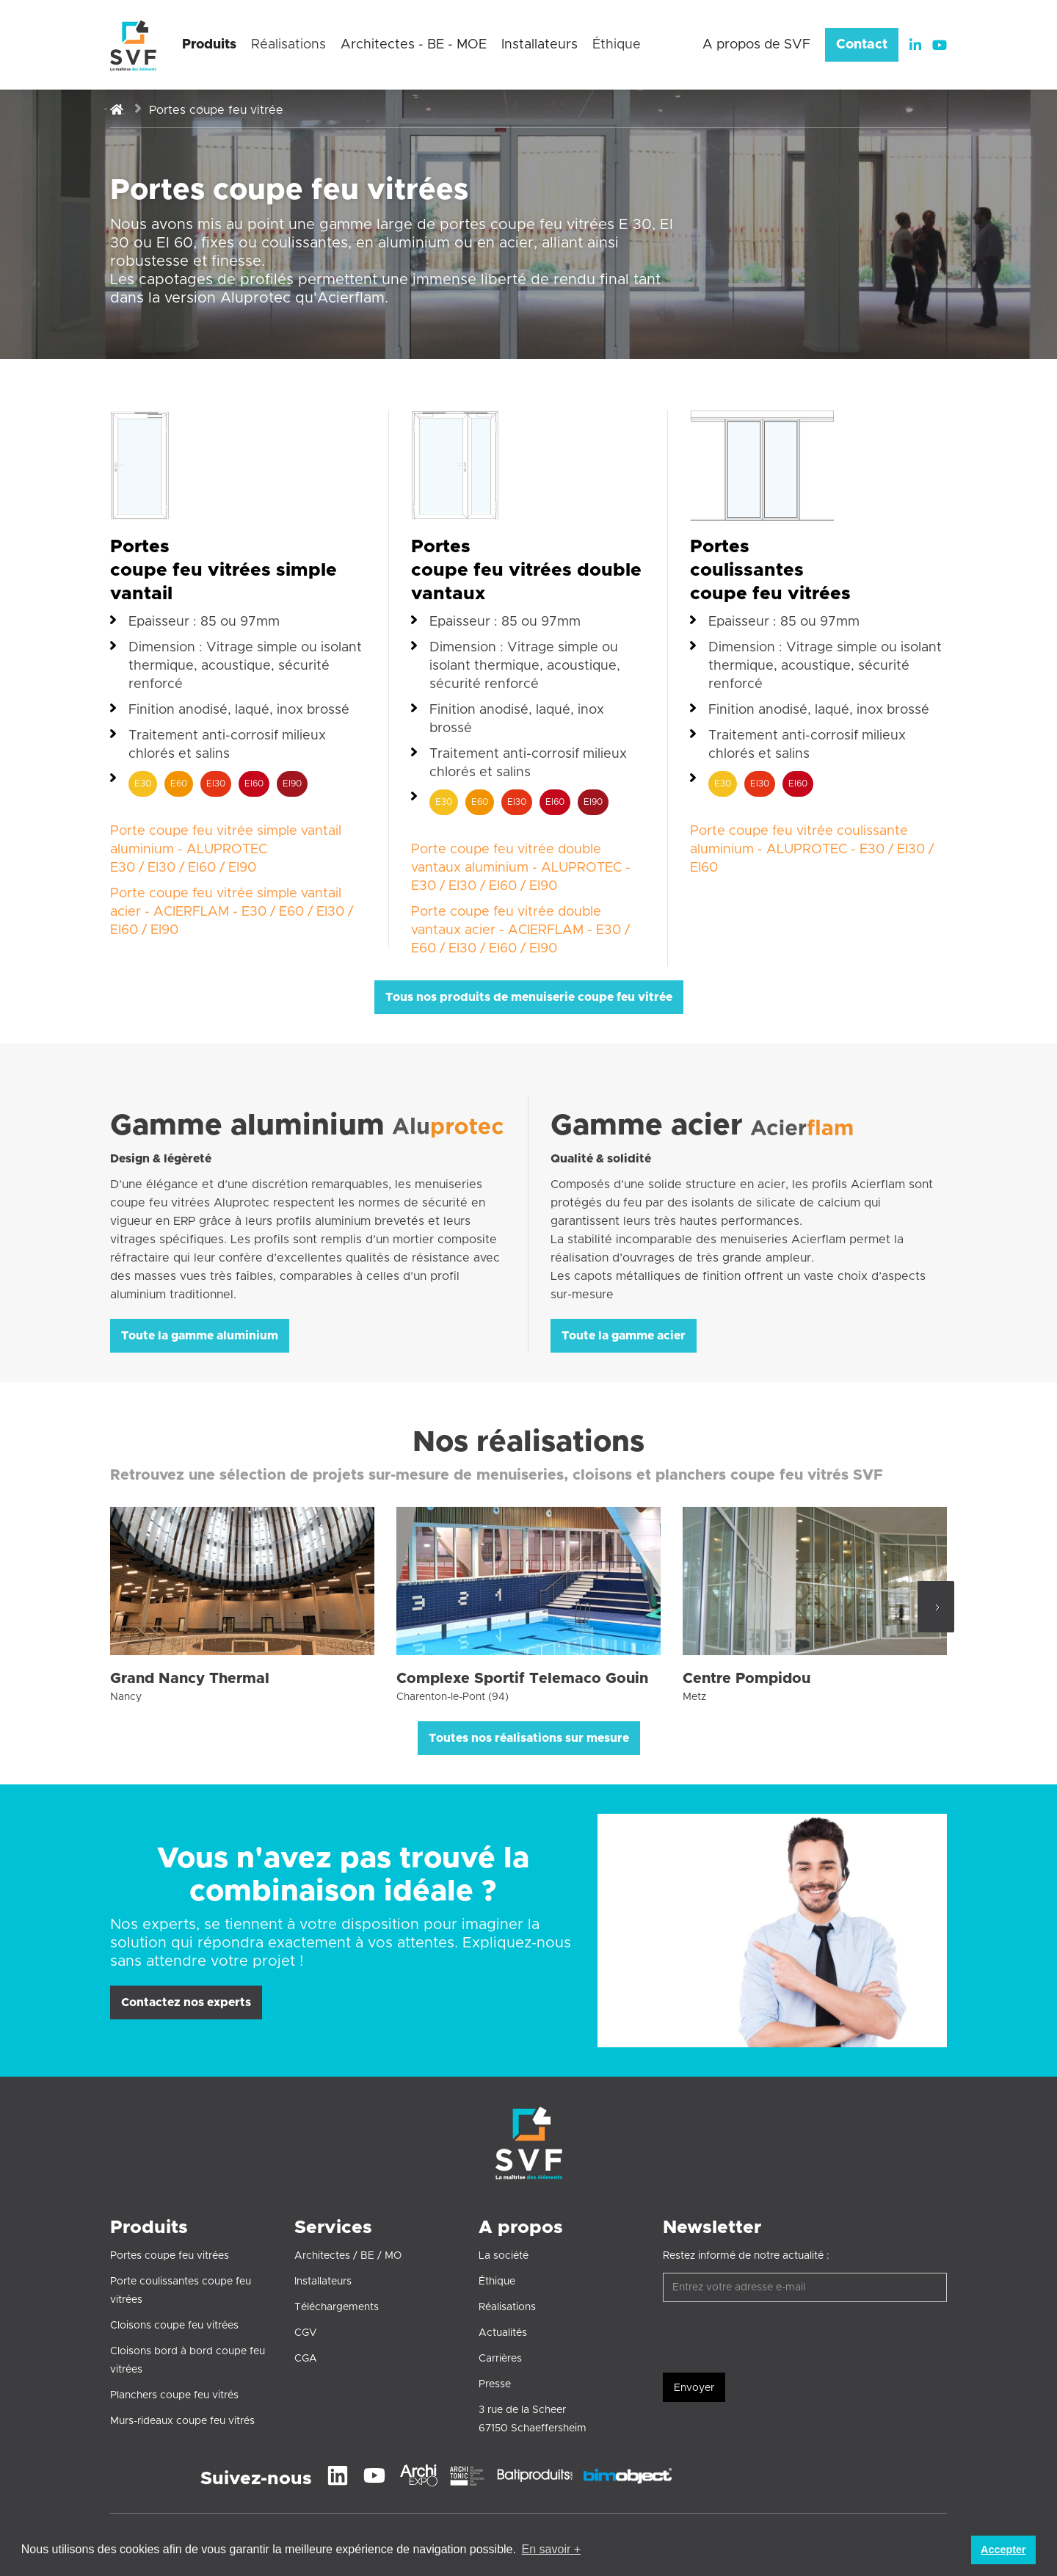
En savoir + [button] (551, 2549)
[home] (133, 45)
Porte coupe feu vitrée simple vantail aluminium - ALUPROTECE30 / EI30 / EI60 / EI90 (225, 850)
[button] (209, 48)
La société (503, 2256)
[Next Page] (936, 1606)
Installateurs (323, 2281)
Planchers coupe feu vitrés (174, 2395)
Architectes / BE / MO (348, 2256)
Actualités (503, 2333)
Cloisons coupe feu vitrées (174, 2325)
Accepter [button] (1003, 2549)
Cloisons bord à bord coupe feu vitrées (187, 2360)
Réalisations (507, 2307)
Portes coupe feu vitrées (169, 2256)
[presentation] (774, 2338)
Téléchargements (336, 2307)
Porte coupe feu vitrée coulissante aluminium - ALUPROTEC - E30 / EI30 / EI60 (812, 850)
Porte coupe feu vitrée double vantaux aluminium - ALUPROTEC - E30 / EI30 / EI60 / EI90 (521, 868)
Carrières (500, 2359)
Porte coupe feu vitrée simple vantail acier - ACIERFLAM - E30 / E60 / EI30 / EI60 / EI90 (231, 912)
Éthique (497, 2281)
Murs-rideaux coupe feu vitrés (182, 2421)
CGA (305, 2359)
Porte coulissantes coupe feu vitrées (180, 2290)
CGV (305, 2333)
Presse (495, 2384)
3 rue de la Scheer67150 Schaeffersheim (532, 2419)
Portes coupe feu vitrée (216, 110)
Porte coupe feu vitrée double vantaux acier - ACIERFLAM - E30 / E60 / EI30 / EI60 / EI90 (520, 930)
